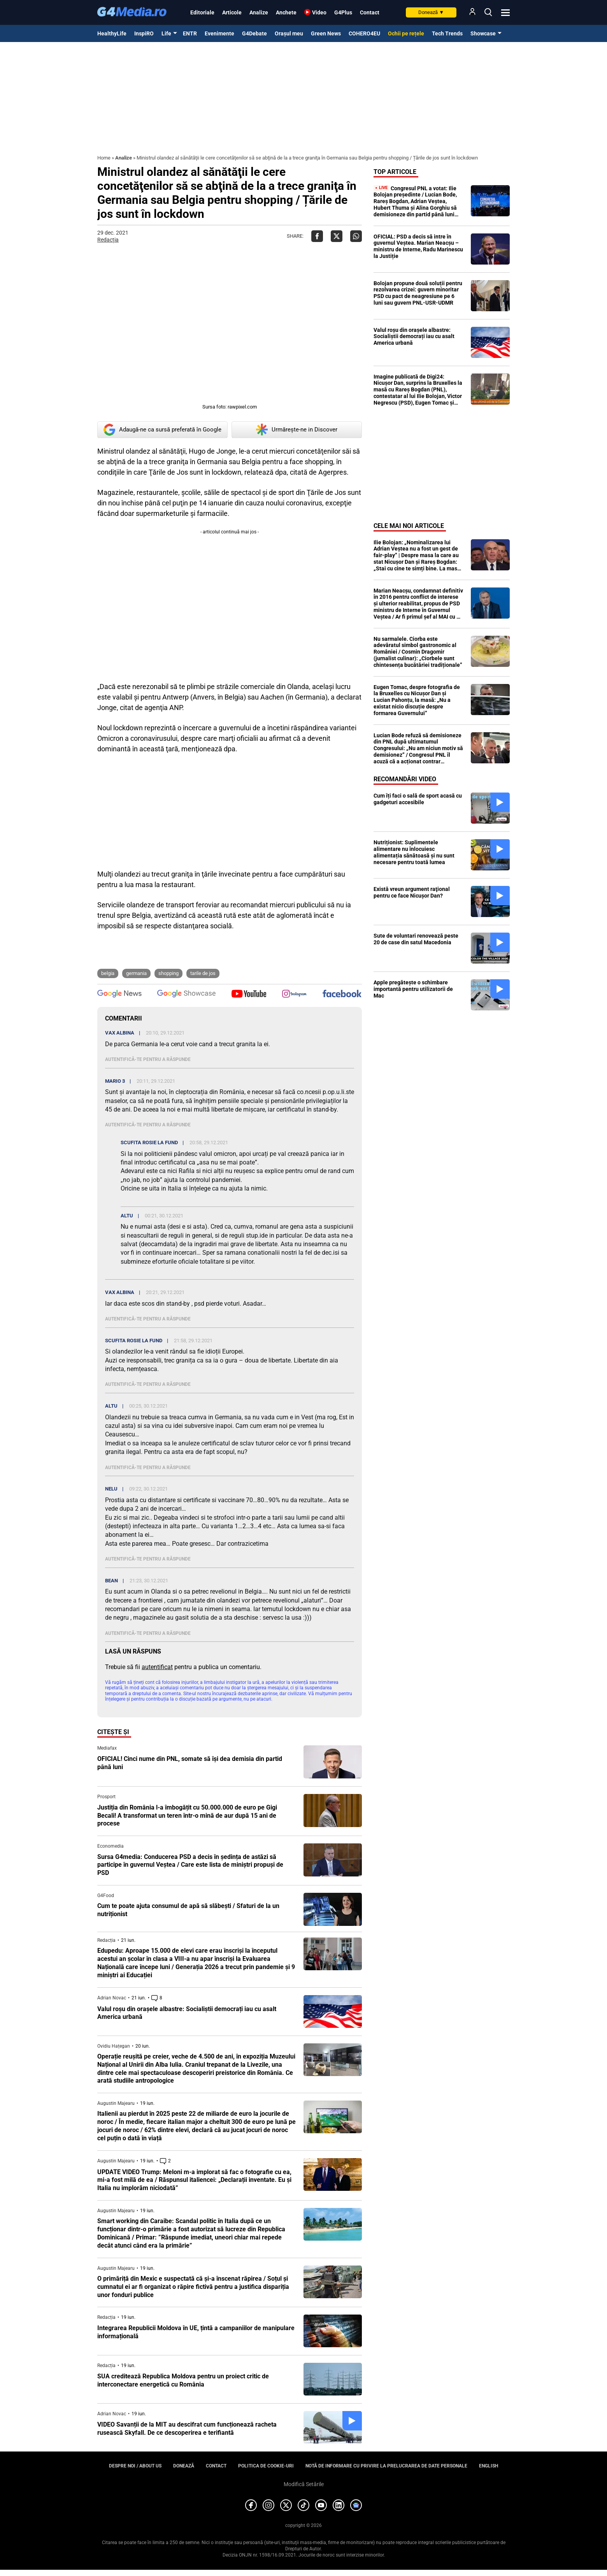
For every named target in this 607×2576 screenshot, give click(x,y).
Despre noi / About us (135, 2466)
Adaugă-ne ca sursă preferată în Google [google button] (162, 430)
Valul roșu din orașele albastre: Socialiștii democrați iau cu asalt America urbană (186, 2013)
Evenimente (219, 33)
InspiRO (144, 33)
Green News (326, 33)
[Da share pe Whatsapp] (356, 236)
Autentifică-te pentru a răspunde (148, 1059)
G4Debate (254, 33)
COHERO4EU (364, 33)
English (488, 2466)
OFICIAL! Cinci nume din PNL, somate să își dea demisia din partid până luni (189, 1763)
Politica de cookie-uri (266, 2466)
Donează (431, 12)
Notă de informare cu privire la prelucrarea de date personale (386, 2466)
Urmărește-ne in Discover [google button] (296, 429)
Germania (136, 973)
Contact (369, 12)
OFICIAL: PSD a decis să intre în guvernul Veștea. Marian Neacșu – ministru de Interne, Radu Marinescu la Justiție (418, 246)
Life (166, 33)
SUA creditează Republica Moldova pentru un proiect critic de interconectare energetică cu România (183, 2380)
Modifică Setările (304, 2484)
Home (104, 158)
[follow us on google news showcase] (186, 994)
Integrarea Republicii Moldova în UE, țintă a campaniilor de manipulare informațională (196, 2332)
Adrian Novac (111, 1998)
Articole (232, 12)
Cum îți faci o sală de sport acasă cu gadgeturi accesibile (418, 799)
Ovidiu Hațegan (113, 2046)
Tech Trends (447, 33)
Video (319, 12)
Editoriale (202, 12)
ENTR (190, 33)
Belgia (107, 973)
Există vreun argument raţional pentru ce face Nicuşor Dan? (412, 892)
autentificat (157, 1667)
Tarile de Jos (203, 973)
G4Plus (343, 12)
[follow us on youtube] (249, 994)
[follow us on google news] (119, 994)
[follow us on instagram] (294, 994)
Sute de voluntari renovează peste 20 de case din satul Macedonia (416, 939)
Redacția (108, 240)
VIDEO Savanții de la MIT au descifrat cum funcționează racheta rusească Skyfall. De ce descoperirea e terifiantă (187, 2428)
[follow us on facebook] (342, 994)
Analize (258, 12)
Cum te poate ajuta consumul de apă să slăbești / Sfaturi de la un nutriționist (188, 1910)
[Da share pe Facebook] (317, 236)
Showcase (483, 33)
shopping (168, 973)
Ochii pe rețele (406, 33)
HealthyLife (111, 33)
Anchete (286, 12)
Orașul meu (289, 33)
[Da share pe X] (336, 236)
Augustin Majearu (116, 2103)
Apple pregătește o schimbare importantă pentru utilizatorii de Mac (413, 989)
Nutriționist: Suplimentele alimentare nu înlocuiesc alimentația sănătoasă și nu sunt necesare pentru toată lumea (414, 852)
